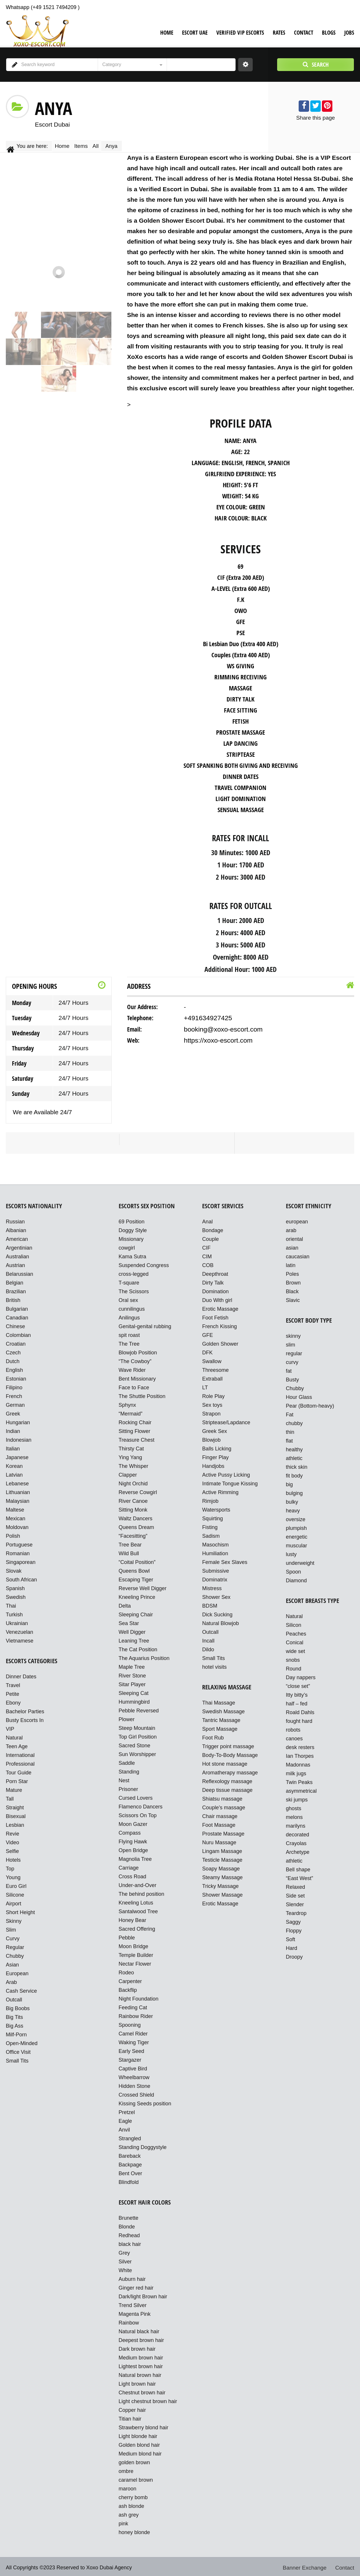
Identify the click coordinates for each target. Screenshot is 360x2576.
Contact (303, 32)
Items (86, 145)
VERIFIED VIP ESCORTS (240, 32)
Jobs (349, 32)
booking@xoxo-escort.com (220, 1026)
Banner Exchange (306, 2566)
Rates (279, 32)
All (104, 145)
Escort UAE (195, 32)
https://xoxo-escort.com (215, 1036)
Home (166, 32)
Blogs (329, 32)
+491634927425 (206, 1015)
